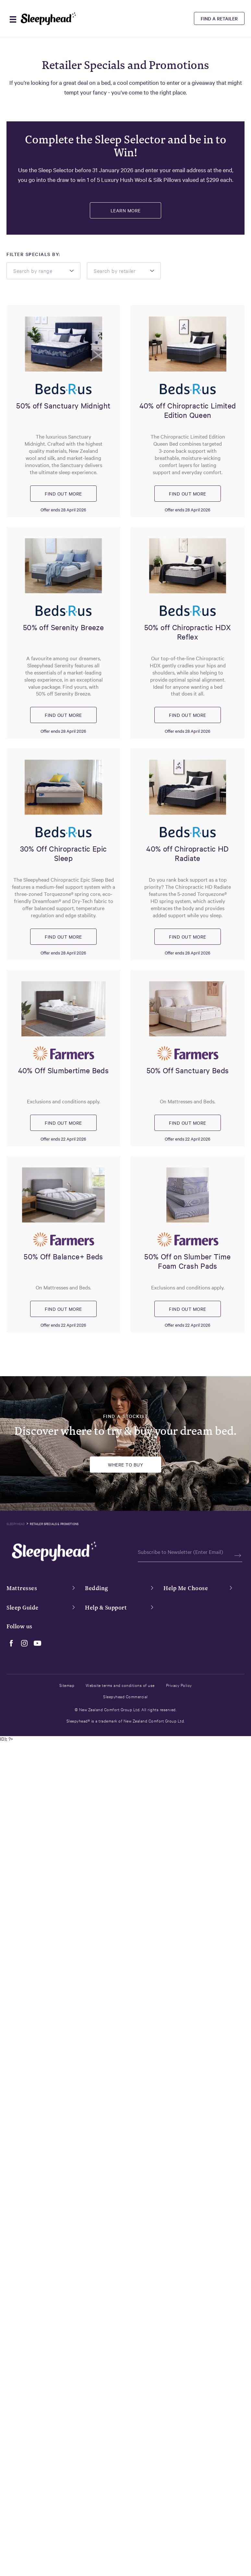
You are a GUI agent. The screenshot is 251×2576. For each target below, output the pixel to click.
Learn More (126, 210)
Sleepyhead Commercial (125, 1696)
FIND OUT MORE (63, 493)
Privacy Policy (179, 1685)
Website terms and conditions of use (120, 1685)
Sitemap (67, 1685)
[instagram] (22, 1643)
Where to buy (125, 1464)
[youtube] (35, 1643)
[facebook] (9, 1643)
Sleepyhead (15, 1523)
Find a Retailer (219, 18)
